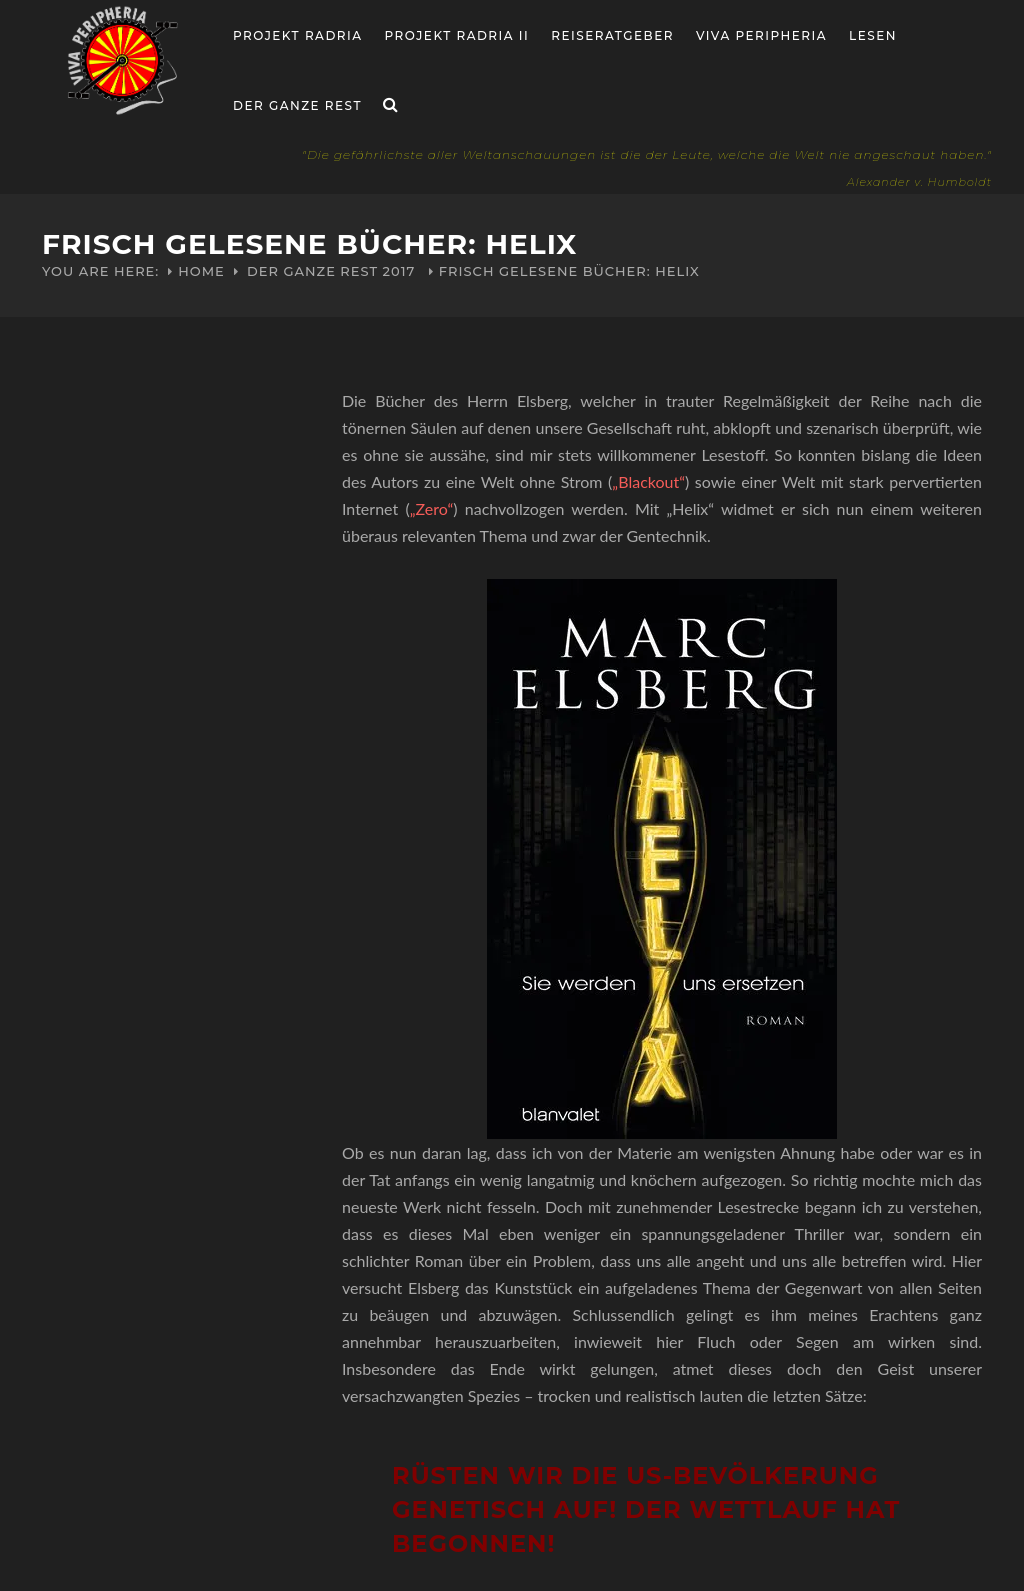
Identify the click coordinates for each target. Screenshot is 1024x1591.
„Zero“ (432, 508)
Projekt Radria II (457, 35)
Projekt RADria (298, 35)
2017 (399, 271)
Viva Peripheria (761, 35)
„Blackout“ (648, 481)
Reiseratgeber (612, 35)
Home (201, 271)
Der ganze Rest (297, 105)
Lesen (873, 35)
